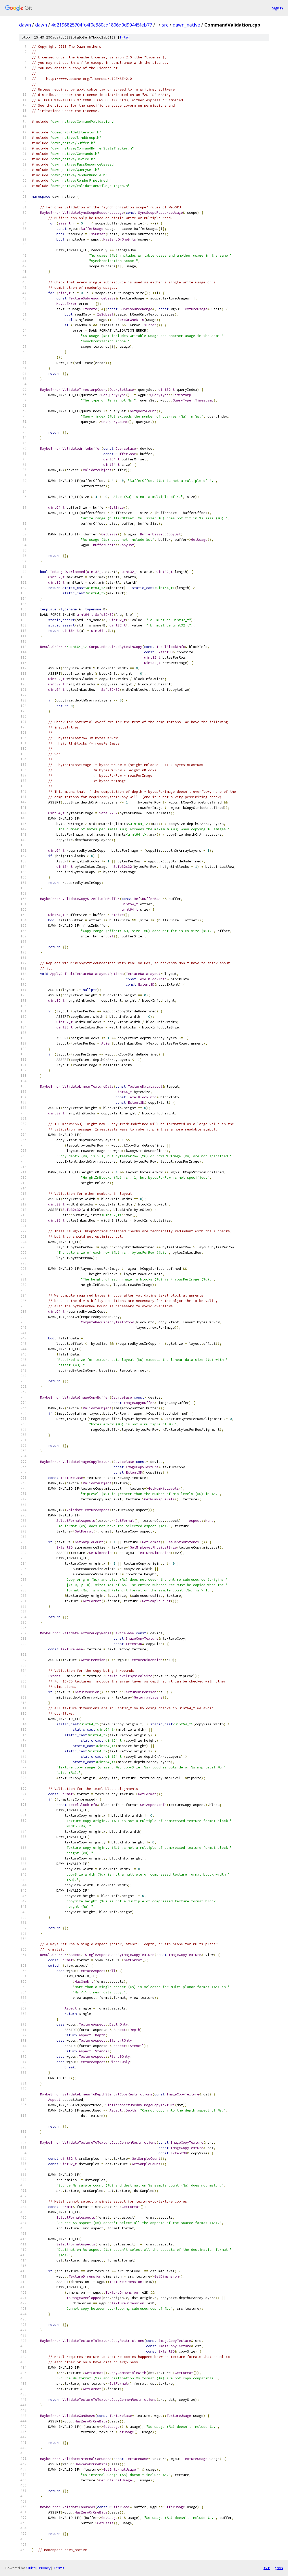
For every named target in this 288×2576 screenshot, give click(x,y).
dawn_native (186, 25)
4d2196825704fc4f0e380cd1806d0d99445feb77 (101, 25)
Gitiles (31, 2568)
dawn (25, 25)
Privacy (45, 2568)
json (279, 2568)
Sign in (277, 8)
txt (267, 2568)
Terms (59, 2568)
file (124, 37)
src (165, 25)
